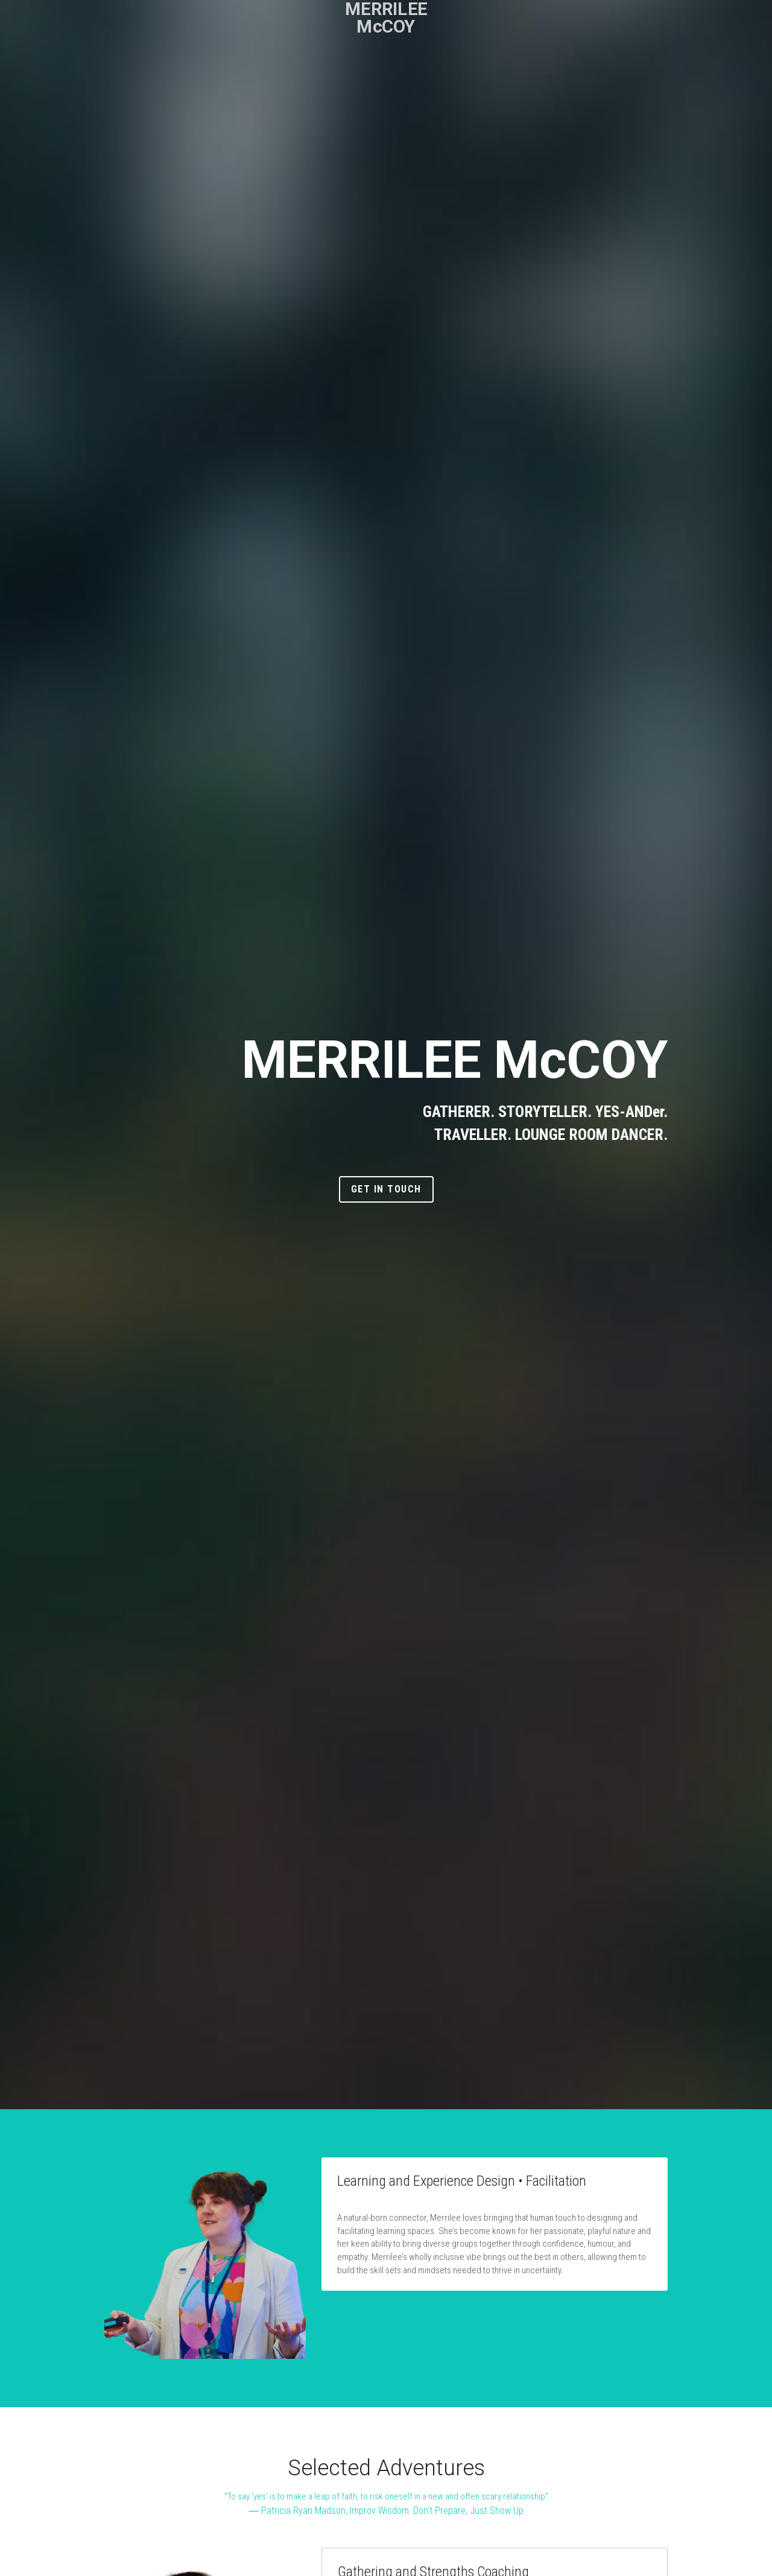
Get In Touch (386, 1189)
